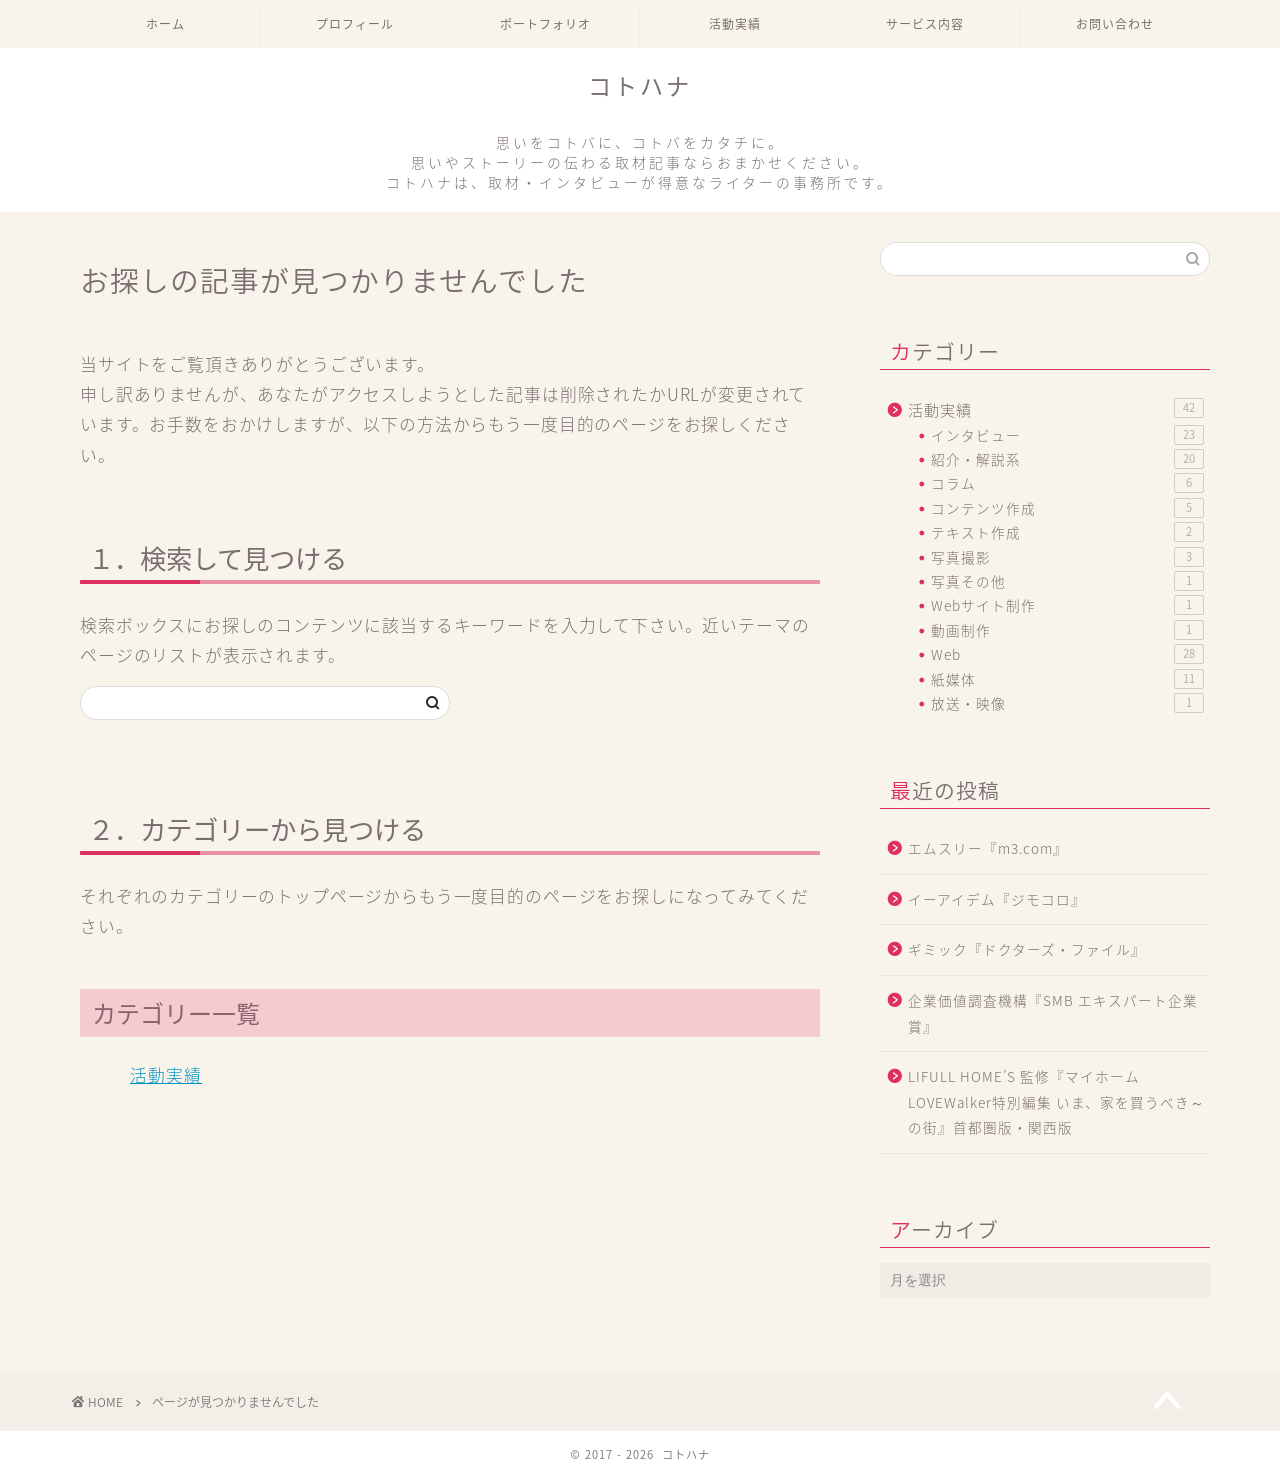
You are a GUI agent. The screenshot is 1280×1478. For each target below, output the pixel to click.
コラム (1067, 483)
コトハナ (640, 132)
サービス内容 (925, 24)
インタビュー (1067, 435)
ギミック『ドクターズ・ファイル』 (1027, 949)
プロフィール (355, 24)
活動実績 (735, 24)
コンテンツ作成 (1067, 508)
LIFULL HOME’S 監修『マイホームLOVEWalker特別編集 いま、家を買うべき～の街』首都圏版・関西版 (1056, 1101)
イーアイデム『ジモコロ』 (997, 899)
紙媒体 (1067, 679)
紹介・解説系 (1067, 459)
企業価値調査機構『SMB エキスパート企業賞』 (1053, 1013)
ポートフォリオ (545, 24)
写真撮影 (1067, 557)
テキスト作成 (1067, 532)
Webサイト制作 (1067, 605)
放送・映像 (1067, 703)
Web (1067, 654)
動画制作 (1067, 630)
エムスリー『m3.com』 (988, 848)
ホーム (165, 24)
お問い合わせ (1115, 24)
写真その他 (1067, 581)
